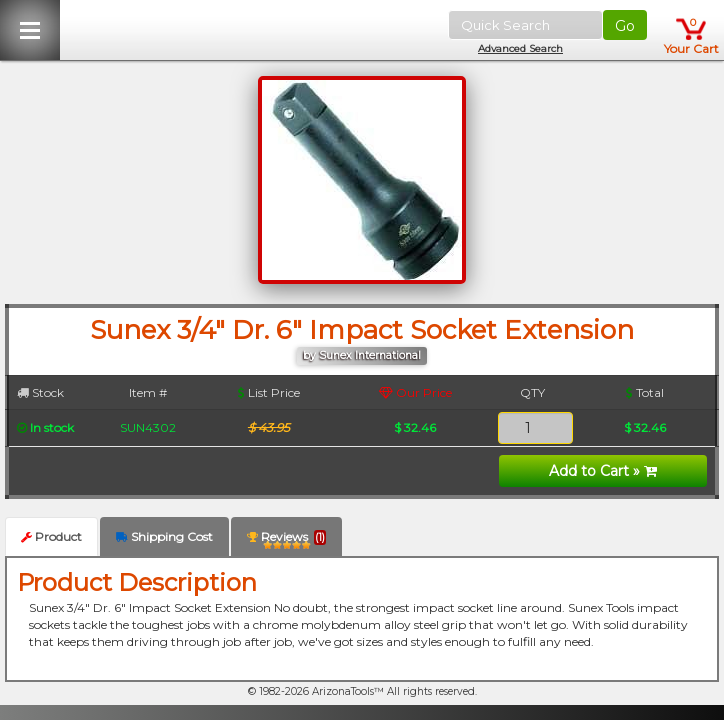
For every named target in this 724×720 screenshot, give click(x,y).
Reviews (286, 540)
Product (51, 536)
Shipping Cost (164, 536)
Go (625, 26)
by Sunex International (362, 355)
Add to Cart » (603, 471)
